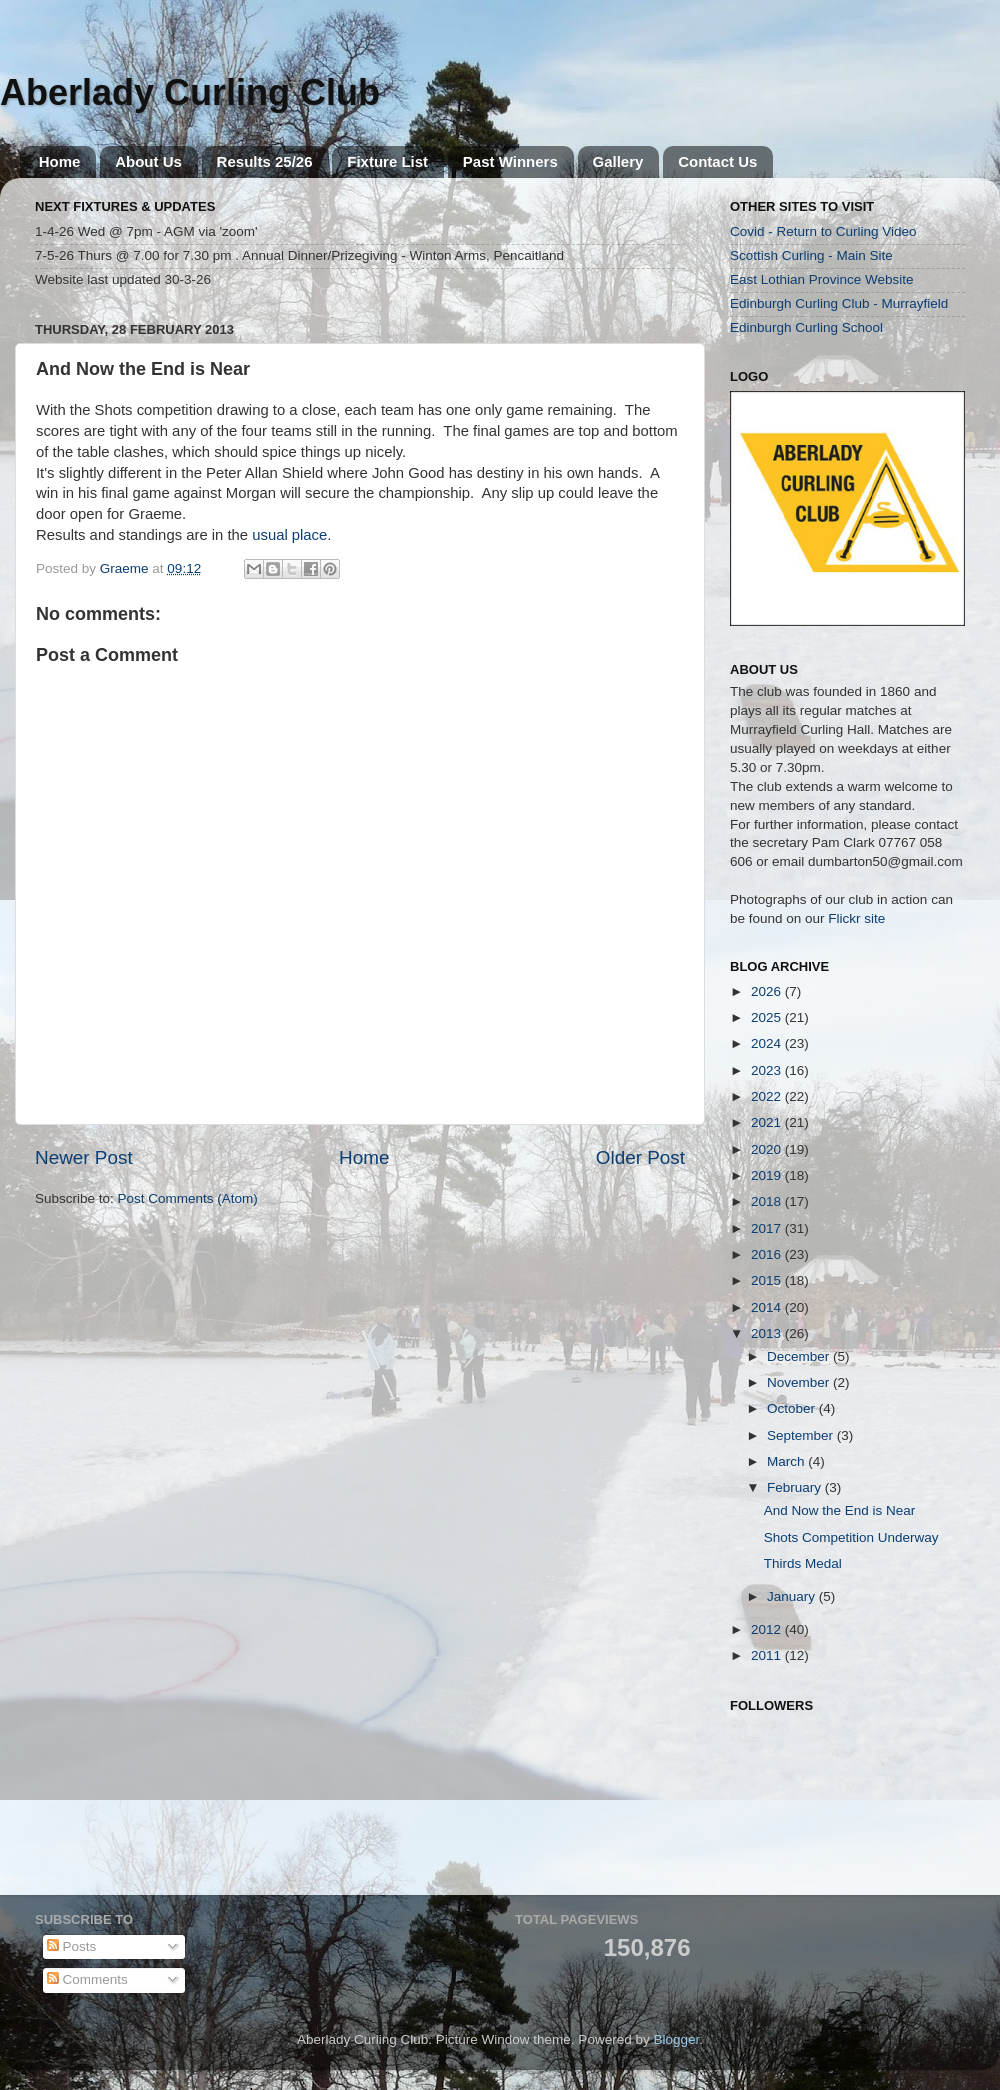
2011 (768, 1655)
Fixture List (387, 161)
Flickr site (856, 918)
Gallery (618, 161)
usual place (289, 535)
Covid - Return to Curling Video (823, 231)
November (800, 1382)
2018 (768, 1201)
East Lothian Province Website (822, 279)
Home (60, 161)
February (796, 1487)
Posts (72, 1946)
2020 (768, 1149)
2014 (768, 1307)
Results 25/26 (265, 161)
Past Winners (510, 161)
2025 (768, 1017)
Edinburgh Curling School (806, 327)
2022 (768, 1096)
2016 (768, 1254)
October (793, 1408)
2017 (768, 1228)
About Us (148, 161)
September (802, 1435)
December (800, 1356)
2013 (768, 1333)
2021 (768, 1122)
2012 (768, 1629)
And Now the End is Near (840, 1510)
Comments (87, 1979)
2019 (768, 1175)
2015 (768, 1280)
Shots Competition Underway (851, 1537)
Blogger (676, 2039)
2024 (768, 1043)
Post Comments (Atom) (188, 1198)
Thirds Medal (803, 1563)
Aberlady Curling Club (190, 92)
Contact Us (717, 161)
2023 (768, 1070)
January (793, 1596)
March (787, 1461)
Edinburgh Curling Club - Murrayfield (839, 303)
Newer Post (84, 1157)
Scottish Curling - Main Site (811, 255)
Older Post (640, 1157)
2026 (768, 991)
